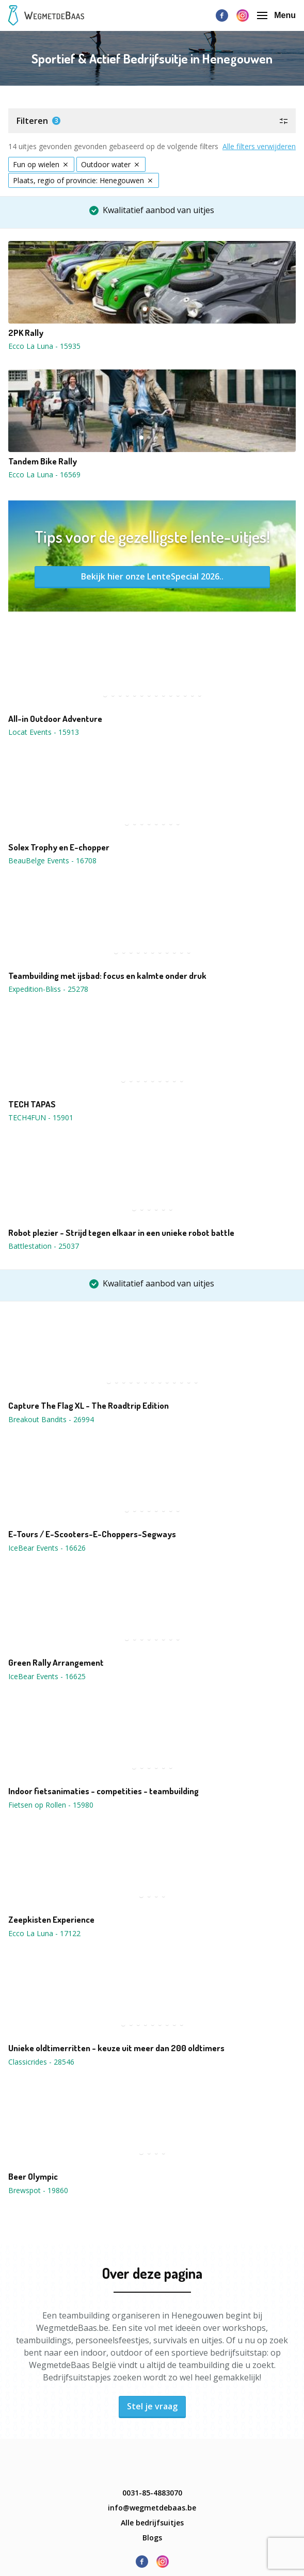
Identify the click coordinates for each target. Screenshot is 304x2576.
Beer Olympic (33, 2176)
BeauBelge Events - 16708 (52, 860)
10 (170, 695)
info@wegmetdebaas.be (152, 2508)
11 (178, 695)
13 (192, 695)
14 (199, 695)
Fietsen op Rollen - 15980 (50, 1805)
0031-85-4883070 (152, 2493)
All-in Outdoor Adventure (55, 719)
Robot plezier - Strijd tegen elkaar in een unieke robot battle (121, 1233)
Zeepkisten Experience (51, 1919)
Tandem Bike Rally (42, 461)
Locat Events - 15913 (43, 732)
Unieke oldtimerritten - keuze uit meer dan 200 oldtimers (116, 2048)
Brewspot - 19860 (38, 2190)
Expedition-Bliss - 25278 (48, 989)
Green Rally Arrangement (56, 1662)
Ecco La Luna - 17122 (44, 1933)
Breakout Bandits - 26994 (51, 1419)
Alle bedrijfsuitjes (152, 2522)
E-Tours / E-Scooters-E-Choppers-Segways (92, 1534)
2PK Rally (25, 333)
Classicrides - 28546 (41, 2062)
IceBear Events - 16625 (47, 1676)
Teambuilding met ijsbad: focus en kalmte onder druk (107, 976)
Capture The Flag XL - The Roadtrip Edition (88, 1405)
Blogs (152, 2537)
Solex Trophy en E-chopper (58, 847)
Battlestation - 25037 (43, 1246)
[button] (152, 120)
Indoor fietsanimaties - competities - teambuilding (103, 1791)
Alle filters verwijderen (259, 146)
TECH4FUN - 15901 (40, 1117)
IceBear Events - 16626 (47, 1548)
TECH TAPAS (32, 1104)
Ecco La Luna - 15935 (44, 346)
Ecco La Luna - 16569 (44, 474)
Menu (276, 15)
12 (185, 695)
